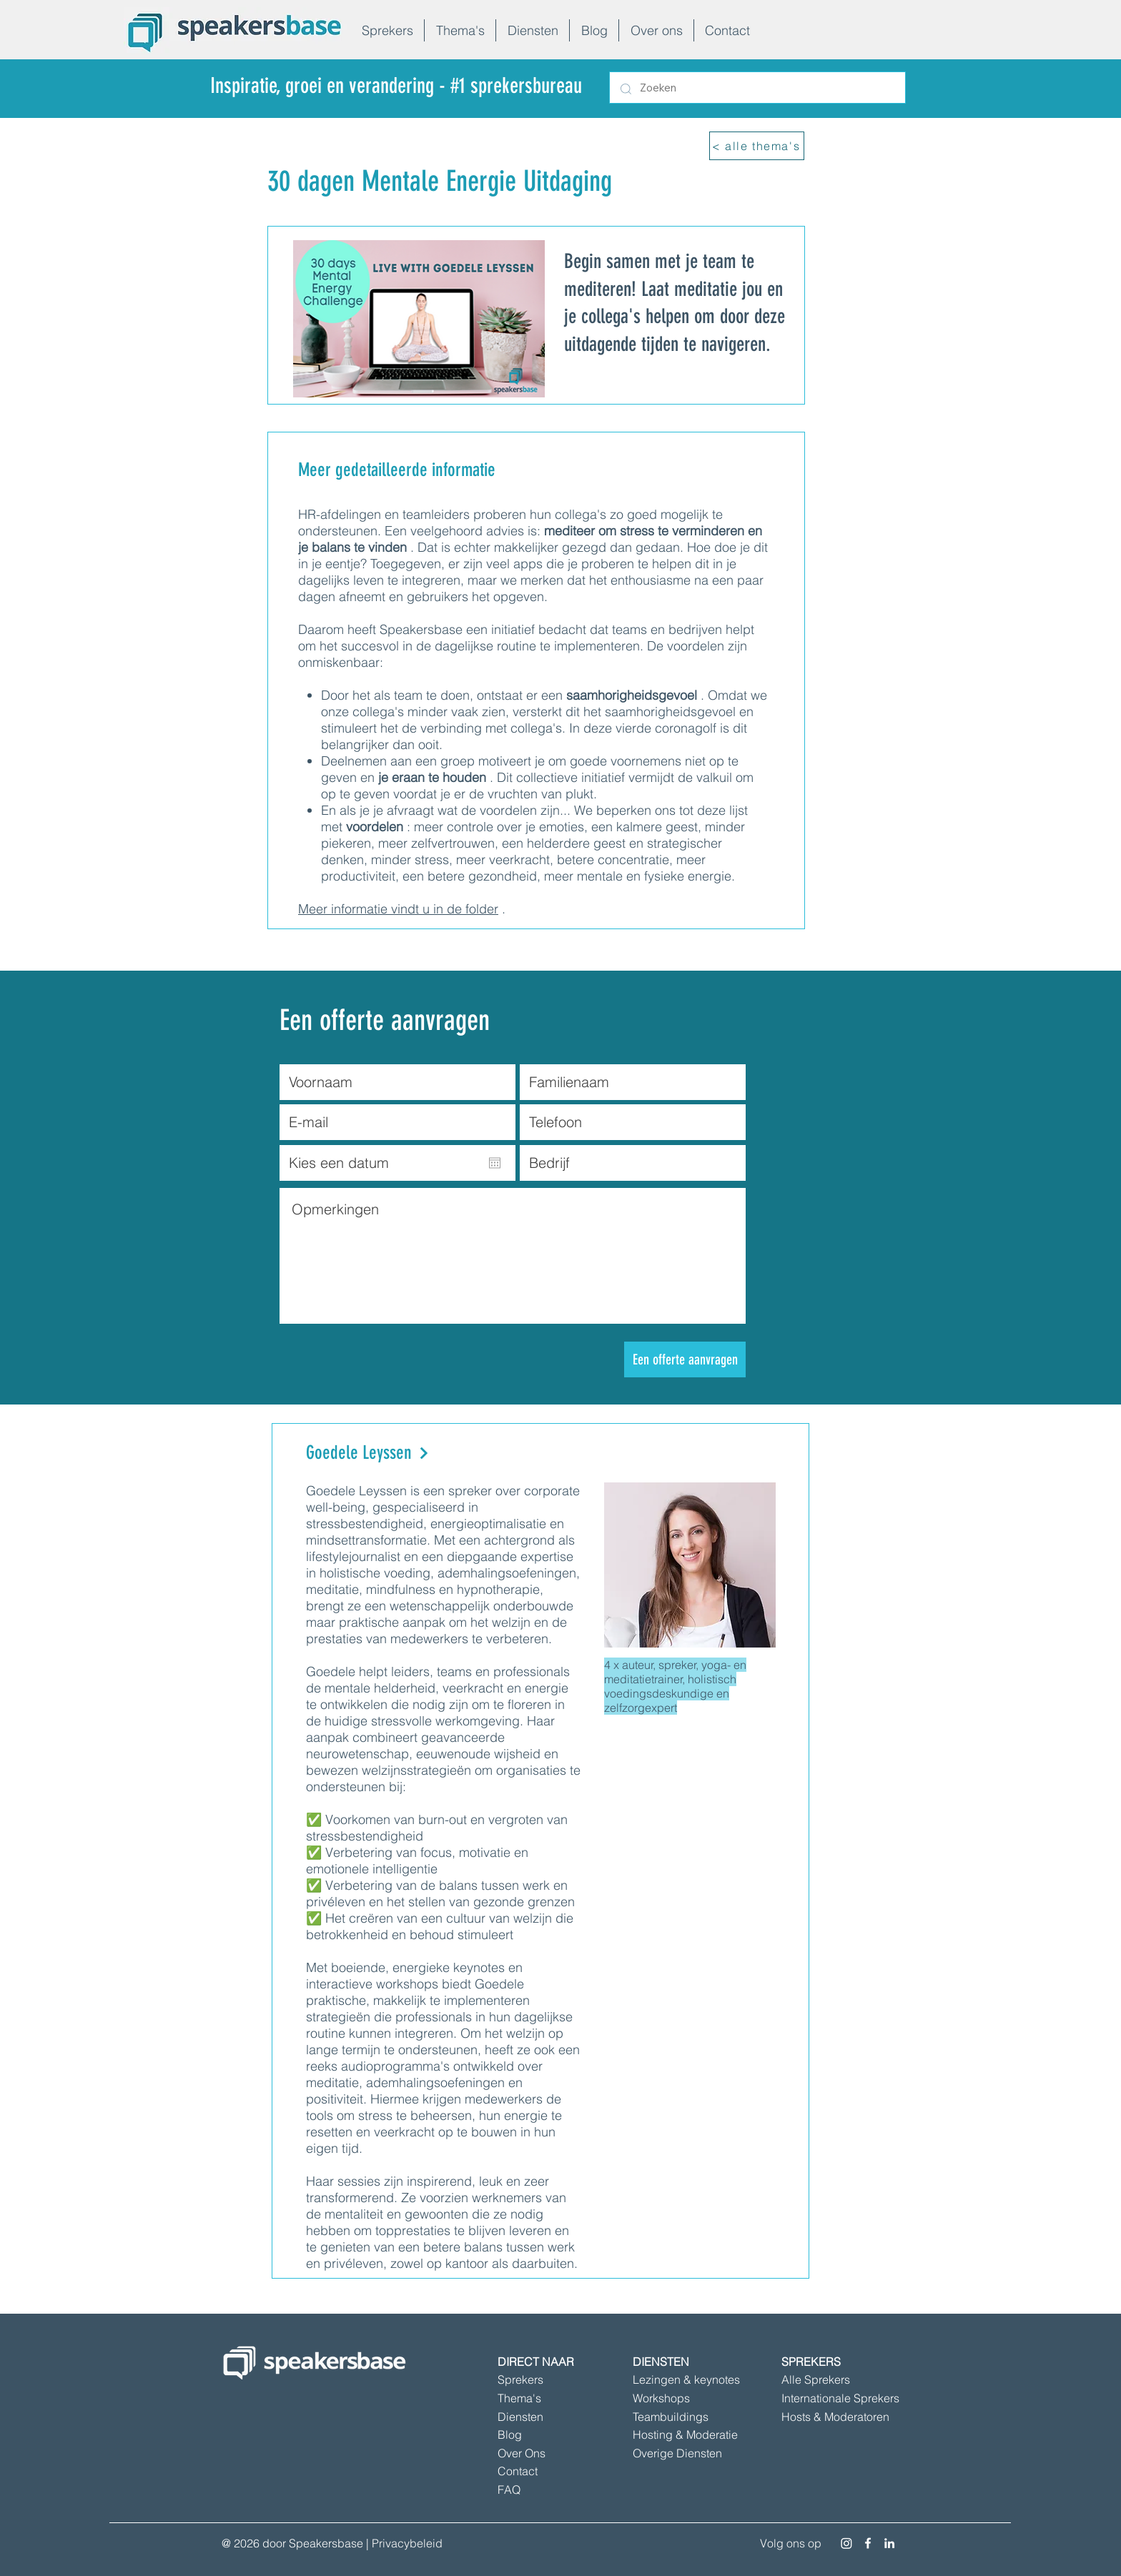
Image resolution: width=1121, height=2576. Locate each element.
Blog (510, 2434)
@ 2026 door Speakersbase (292, 2543)
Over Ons (521, 2453)
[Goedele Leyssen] (434, 1453)
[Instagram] (846, 2543)
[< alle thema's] (756, 146)
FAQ (509, 2489)
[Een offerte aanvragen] (685, 1359)
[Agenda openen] (494, 1163)
